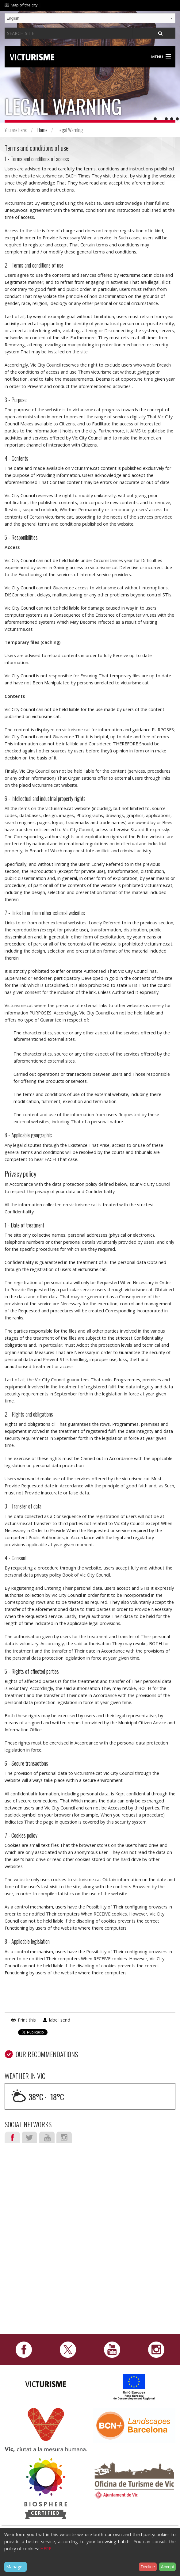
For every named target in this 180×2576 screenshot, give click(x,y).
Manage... (15, 2567)
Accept (167, 2566)
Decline (148, 2566)
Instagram (64, 2137)
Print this (27, 2020)
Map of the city (24, 5)
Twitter (29, 2137)
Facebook (12, 2137)
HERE (45, 2548)
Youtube (47, 2137)
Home (42, 130)
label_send (59, 2020)
